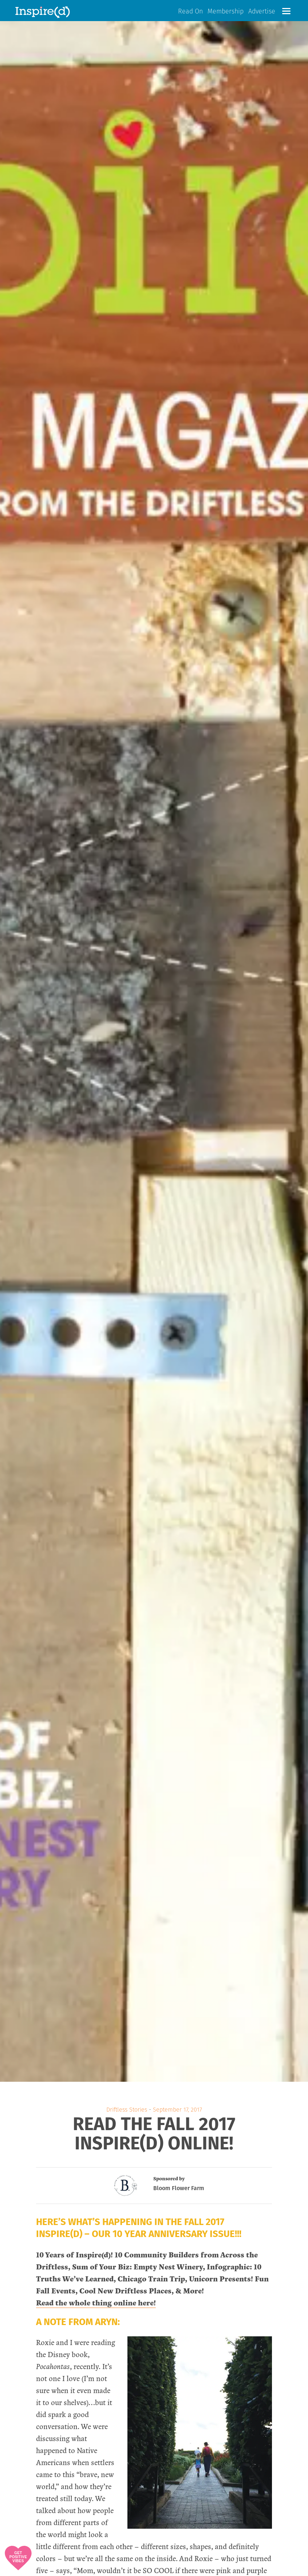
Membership (226, 11)
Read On (190, 11)
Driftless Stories (126, 2110)
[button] (286, 11)
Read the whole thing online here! (96, 2302)
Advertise (261, 11)
